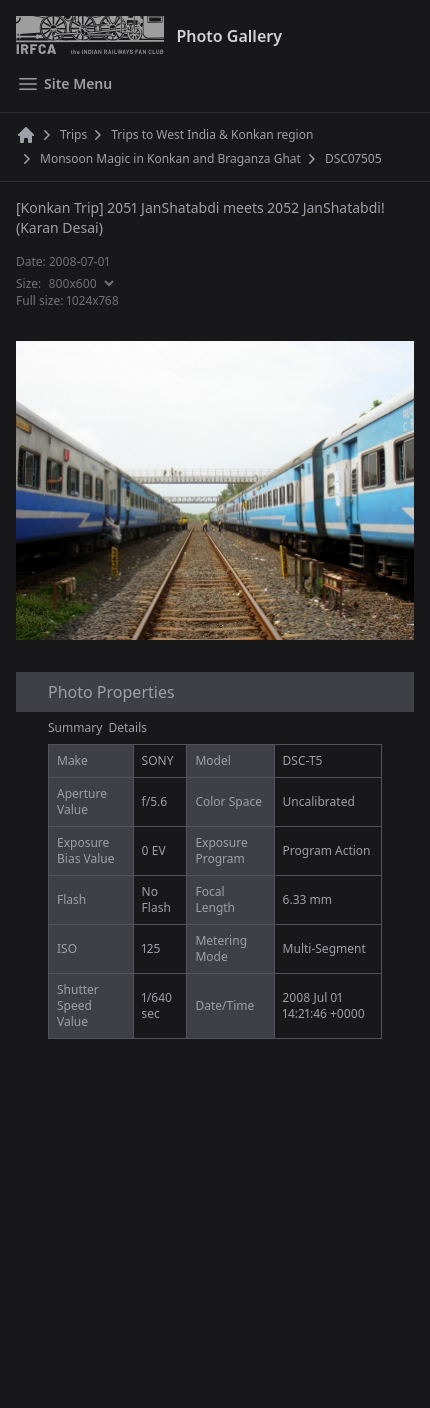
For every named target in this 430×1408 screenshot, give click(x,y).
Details (128, 727)
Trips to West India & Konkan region (212, 135)
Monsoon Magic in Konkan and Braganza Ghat (170, 159)
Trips (73, 135)
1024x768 (93, 300)
